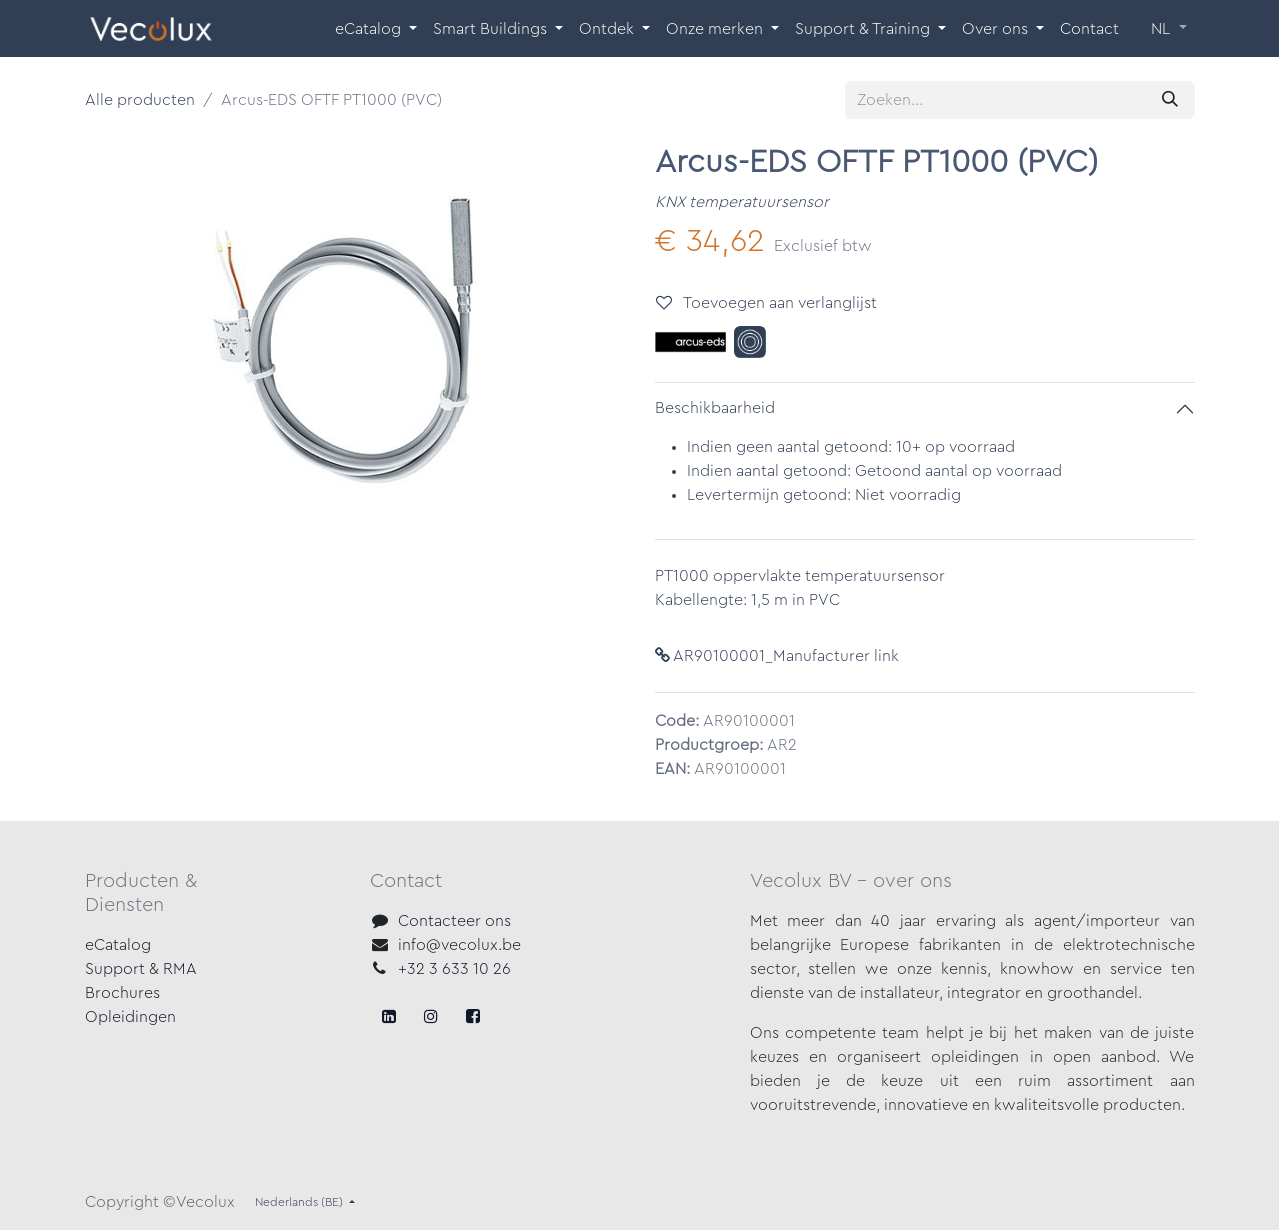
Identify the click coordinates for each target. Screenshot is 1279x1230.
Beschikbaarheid (715, 408)
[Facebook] (389, 1016)
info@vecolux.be (459, 945)
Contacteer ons (454, 921)
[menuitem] (376, 29)
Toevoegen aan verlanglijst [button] (766, 302)
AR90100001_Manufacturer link (777, 656)
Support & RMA (141, 969)
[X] (431, 1016)
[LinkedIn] (473, 1016)
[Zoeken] (1170, 100)
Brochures (122, 993)
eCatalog (118, 945)
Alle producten (140, 100)
